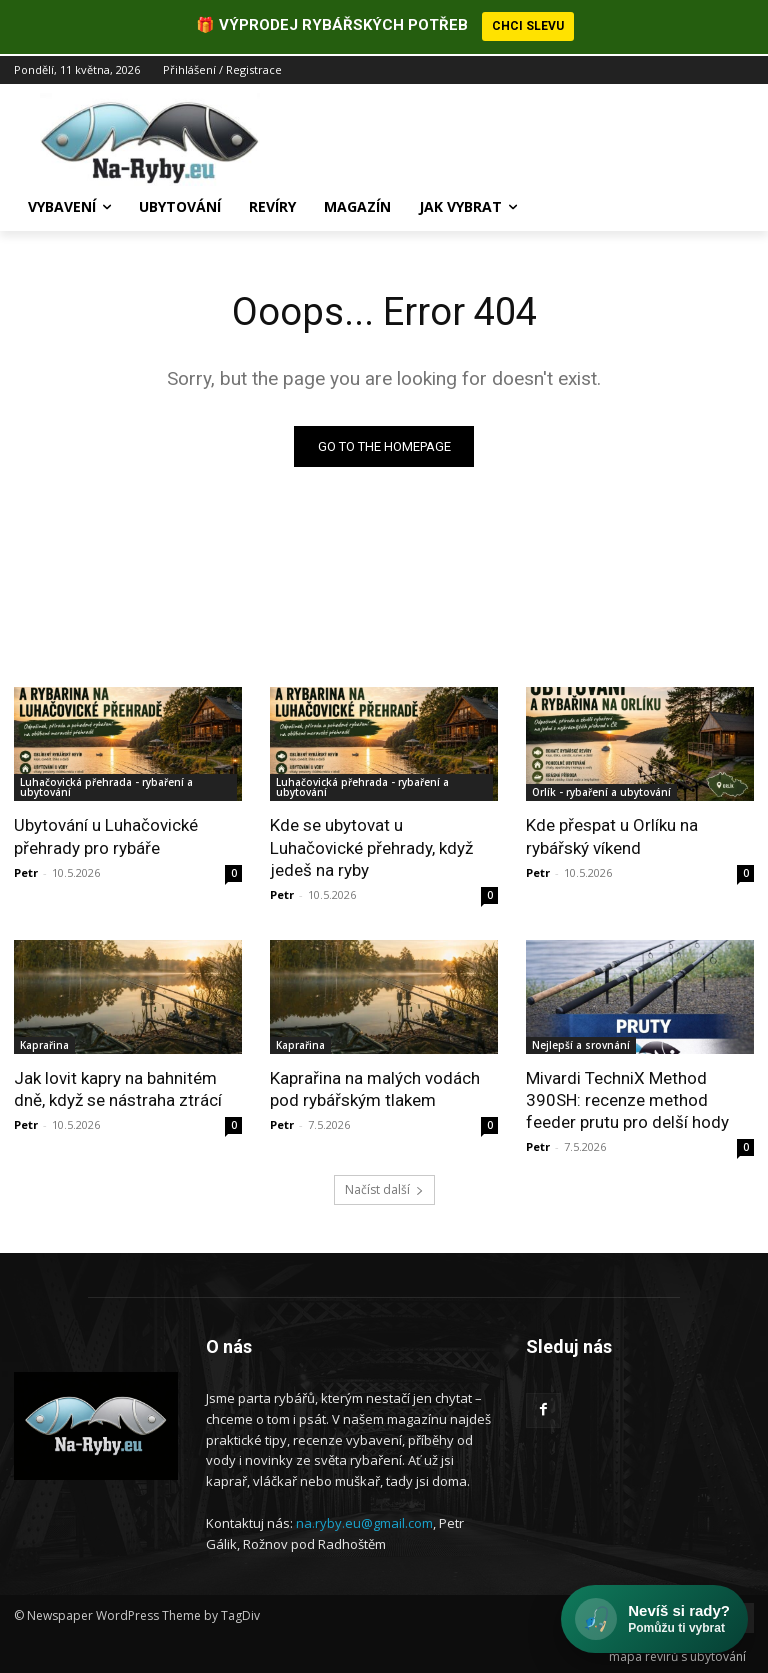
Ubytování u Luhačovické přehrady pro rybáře (106, 834)
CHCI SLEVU (528, 26)
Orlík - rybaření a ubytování (601, 790)
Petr (26, 869)
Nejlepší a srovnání (581, 1042)
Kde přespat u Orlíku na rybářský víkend (612, 834)
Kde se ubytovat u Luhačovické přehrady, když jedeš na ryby (371, 845)
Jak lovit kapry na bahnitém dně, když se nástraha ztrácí (118, 1086)
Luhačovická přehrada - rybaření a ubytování (106, 785)
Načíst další (384, 1187)
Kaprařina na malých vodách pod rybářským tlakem (375, 1086)
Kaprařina (44, 1042)
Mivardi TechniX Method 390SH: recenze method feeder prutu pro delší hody (627, 1097)
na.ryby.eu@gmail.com (364, 1521)
